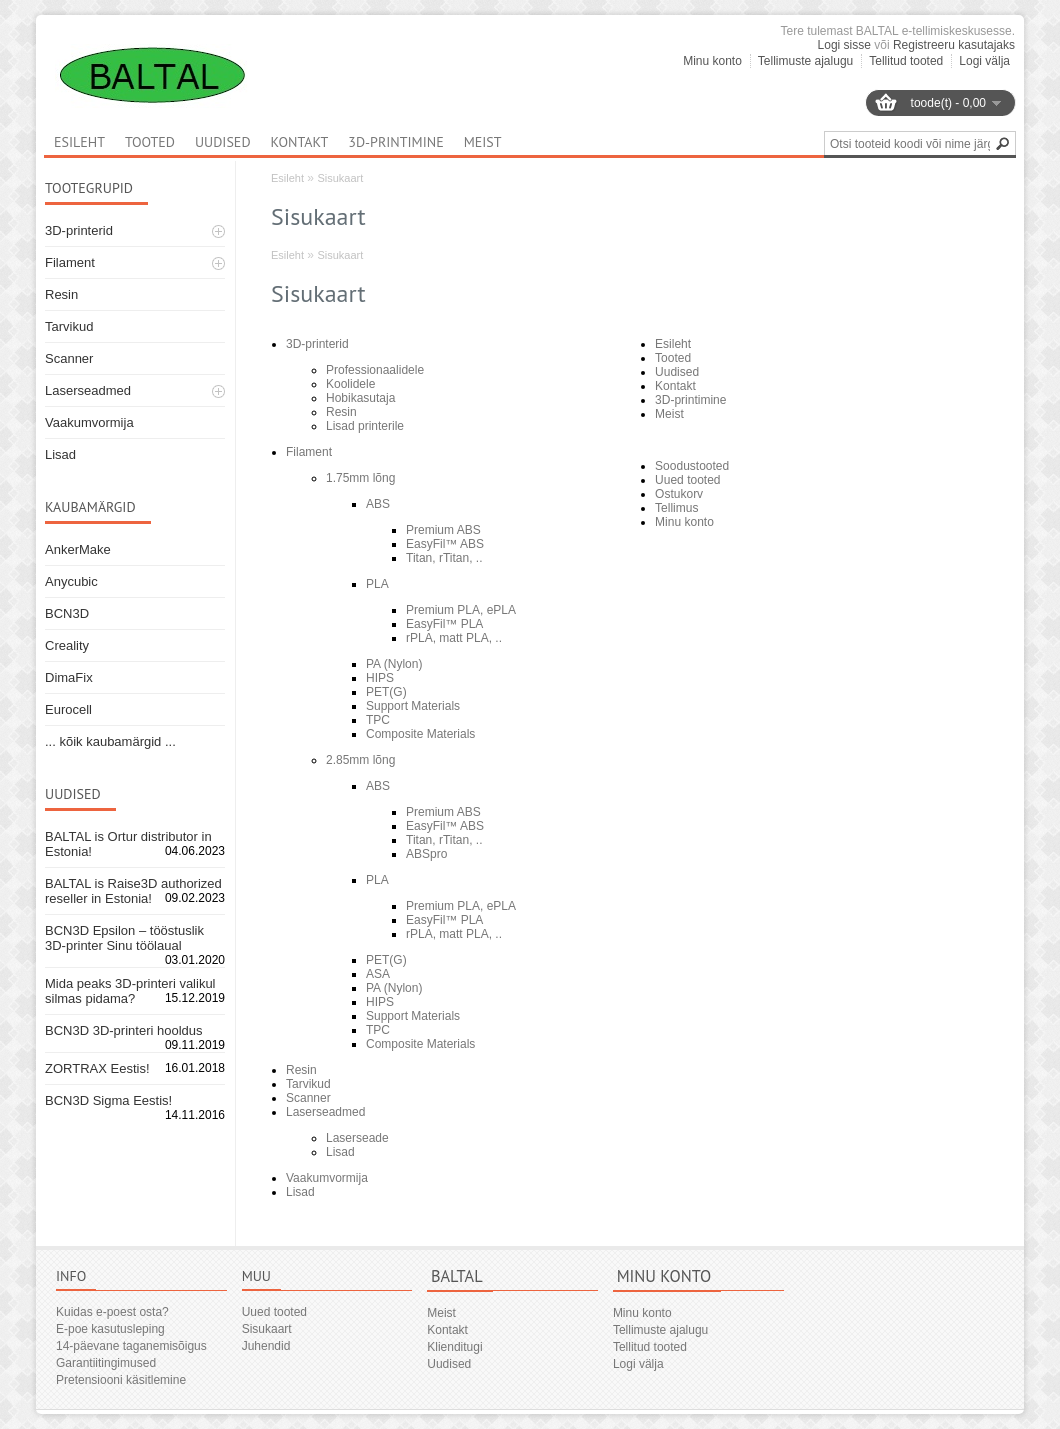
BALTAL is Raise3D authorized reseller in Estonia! (133, 891)
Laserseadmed (88, 390)
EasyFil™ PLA (444, 624)
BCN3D (67, 613)
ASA (378, 974)
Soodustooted (692, 466)
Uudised (223, 142)
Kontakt (300, 142)
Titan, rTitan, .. (444, 558)
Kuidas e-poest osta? (112, 1312)
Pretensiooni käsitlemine (121, 1380)
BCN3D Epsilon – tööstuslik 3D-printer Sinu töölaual (124, 938)
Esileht (287, 178)
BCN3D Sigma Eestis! (108, 1100)
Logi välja (984, 61)
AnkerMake (78, 549)
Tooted (150, 142)
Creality (67, 645)
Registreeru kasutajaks (954, 45)
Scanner (69, 358)
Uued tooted (687, 480)
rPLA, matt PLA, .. (454, 638)
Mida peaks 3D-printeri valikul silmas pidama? (130, 991)
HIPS (380, 678)
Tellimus (676, 508)
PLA (377, 584)
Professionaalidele (375, 370)
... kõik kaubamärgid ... (110, 741)
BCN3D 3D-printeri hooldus (124, 1030)
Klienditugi (454, 1347)
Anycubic (71, 581)
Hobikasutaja (360, 398)
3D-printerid (79, 230)
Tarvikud (69, 326)
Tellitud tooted (906, 61)
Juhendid (266, 1346)
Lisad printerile (365, 426)
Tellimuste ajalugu (805, 61)
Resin (61, 294)
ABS (378, 504)
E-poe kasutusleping (110, 1329)
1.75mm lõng (360, 478)
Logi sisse (844, 45)
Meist (483, 142)
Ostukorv (679, 494)
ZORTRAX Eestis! (97, 1068)
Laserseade (357, 1138)
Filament (70, 262)
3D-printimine (395, 142)
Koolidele (350, 384)
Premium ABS (443, 530)
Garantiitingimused (106, 1363)
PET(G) (386, 692)
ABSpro (426, 854)
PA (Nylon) (394, 664)
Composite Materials (420, 734)
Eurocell (68, 709)
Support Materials (413, 706)
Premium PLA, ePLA (461, 610)
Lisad (60, 454)
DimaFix (69, 677)
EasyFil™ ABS (445, 544)
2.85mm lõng (360, 760)
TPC (378, 720)
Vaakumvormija (89, 422)
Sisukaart (340, 178)
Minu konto (712, 61)
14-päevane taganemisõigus (131, 1346)
